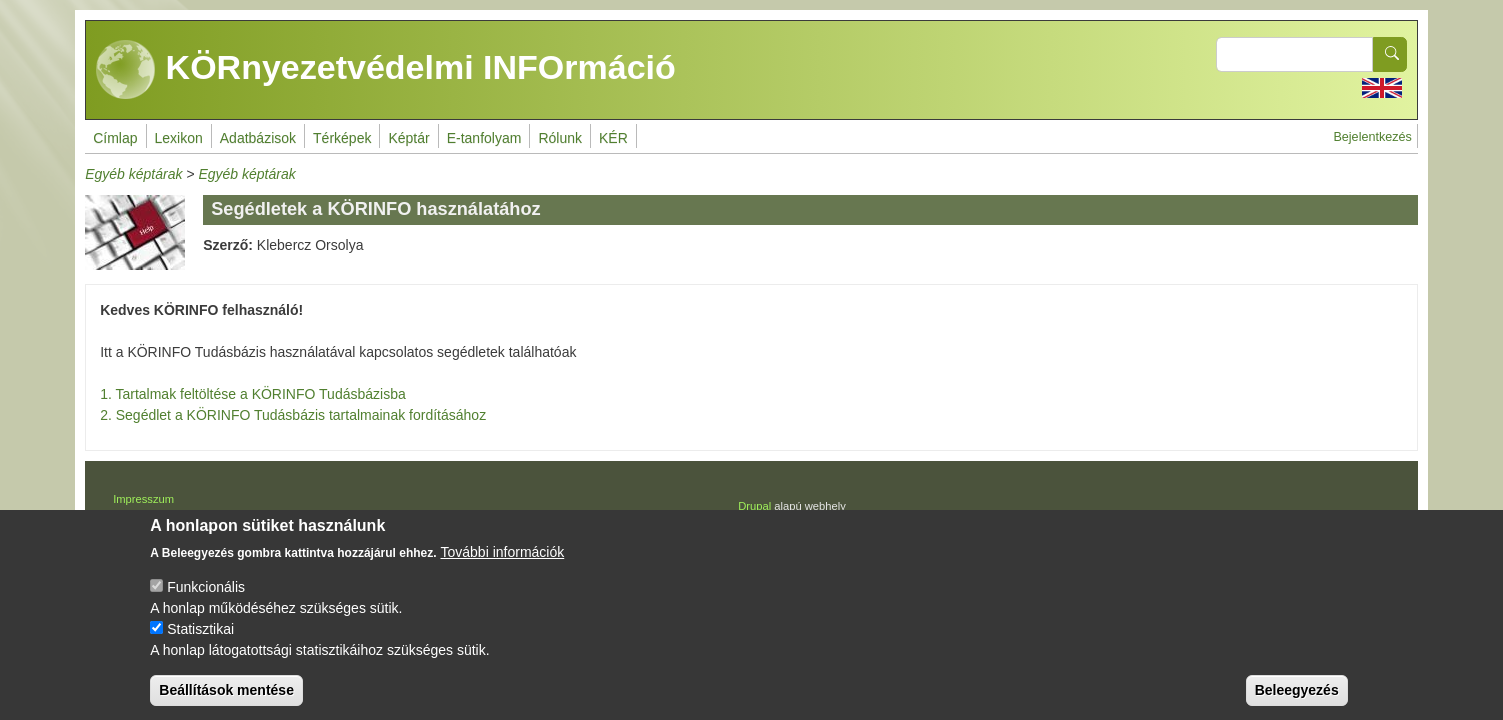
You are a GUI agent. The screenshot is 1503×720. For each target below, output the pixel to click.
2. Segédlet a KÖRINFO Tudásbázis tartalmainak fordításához (293, 415)
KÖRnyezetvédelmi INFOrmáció (386, 70)
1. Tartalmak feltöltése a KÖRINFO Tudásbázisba (253, 394)
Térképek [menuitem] (342, 138)
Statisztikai (200, 637)
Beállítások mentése (226, 698)
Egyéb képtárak (133, 174)
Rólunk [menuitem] (560, 138)
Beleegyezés (1297, 698)
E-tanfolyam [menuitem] (484, 138)
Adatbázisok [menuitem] (258, 138)
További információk (503, 560)
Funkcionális (206, 595)
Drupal (754, 506)
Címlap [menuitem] (115, 138)
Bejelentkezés (1372, 137)
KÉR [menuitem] (613, 138)
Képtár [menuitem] (408, 138)
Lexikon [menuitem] (179, 138)
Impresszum (143, 499)
